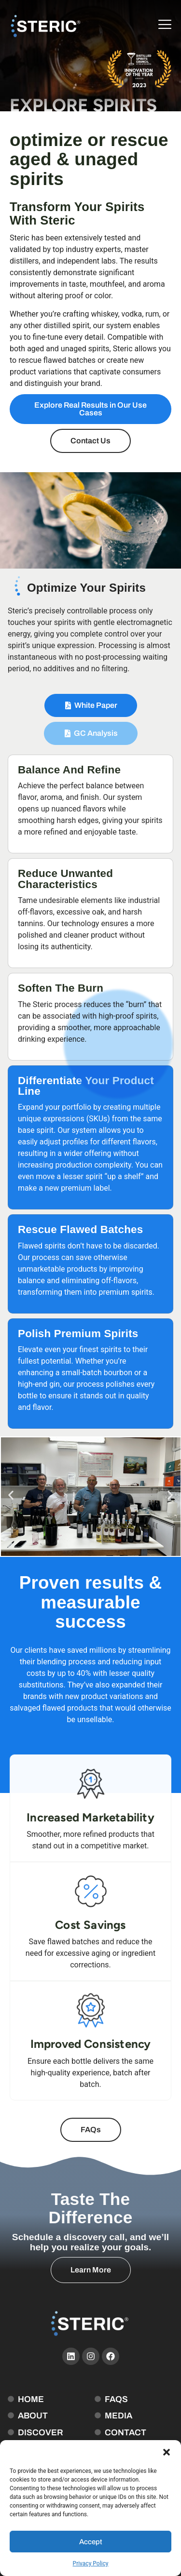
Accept (90, 2542)
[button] (166, 2452)
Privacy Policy (91, 2563)
